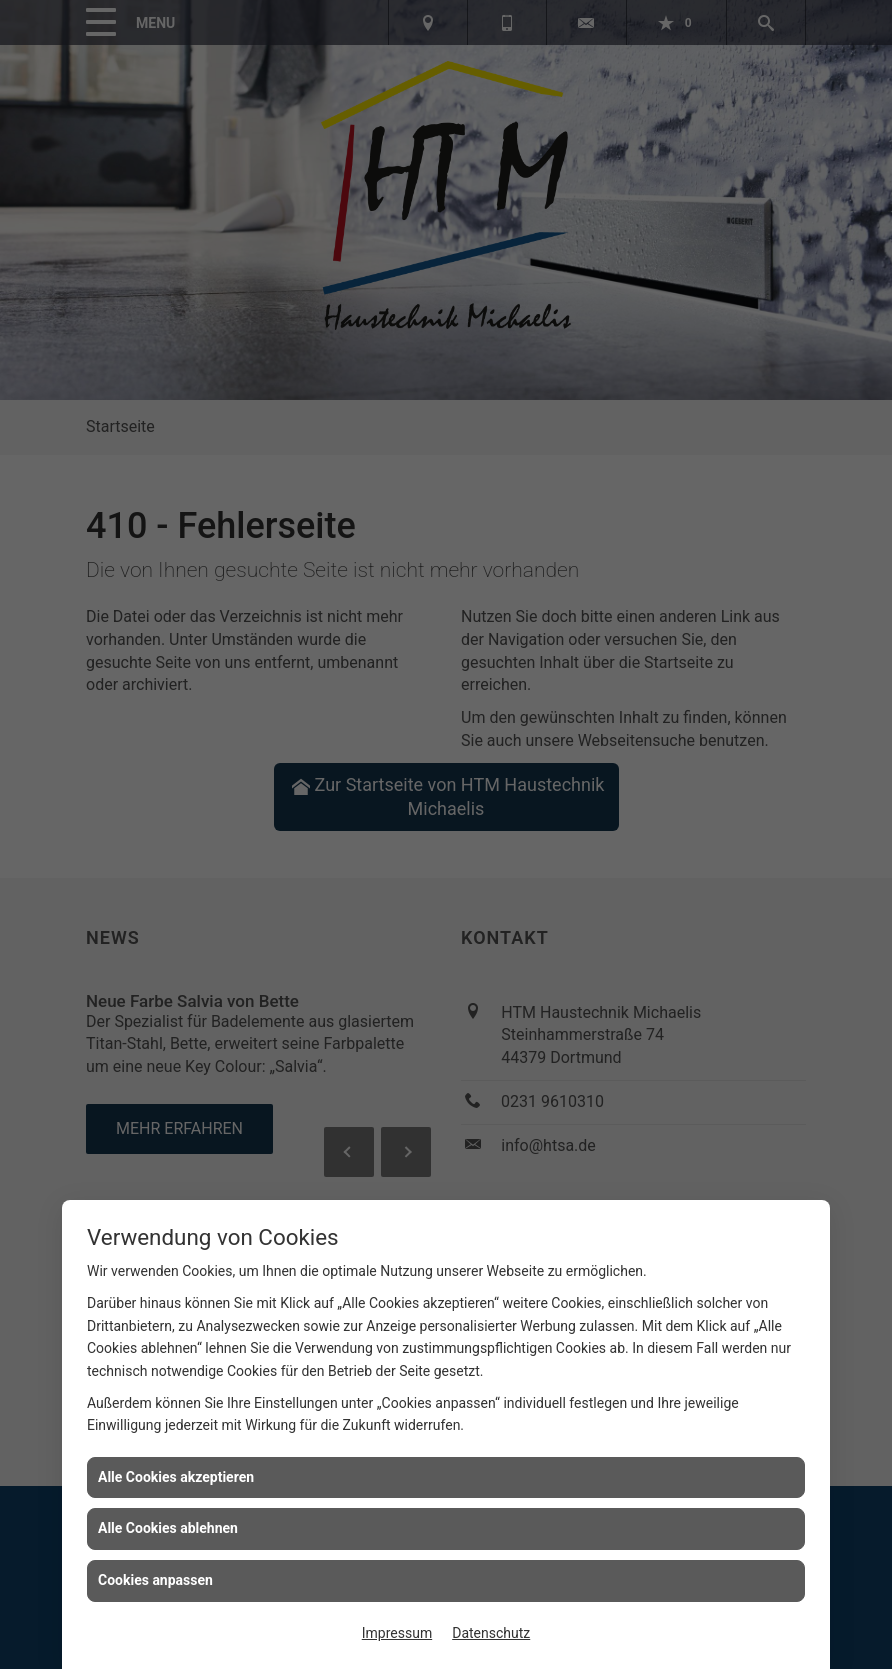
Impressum (397, 1633)
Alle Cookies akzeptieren (176, 1477)
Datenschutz (491, 1633)
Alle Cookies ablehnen (168, 1528)
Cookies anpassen (155, 1580)
